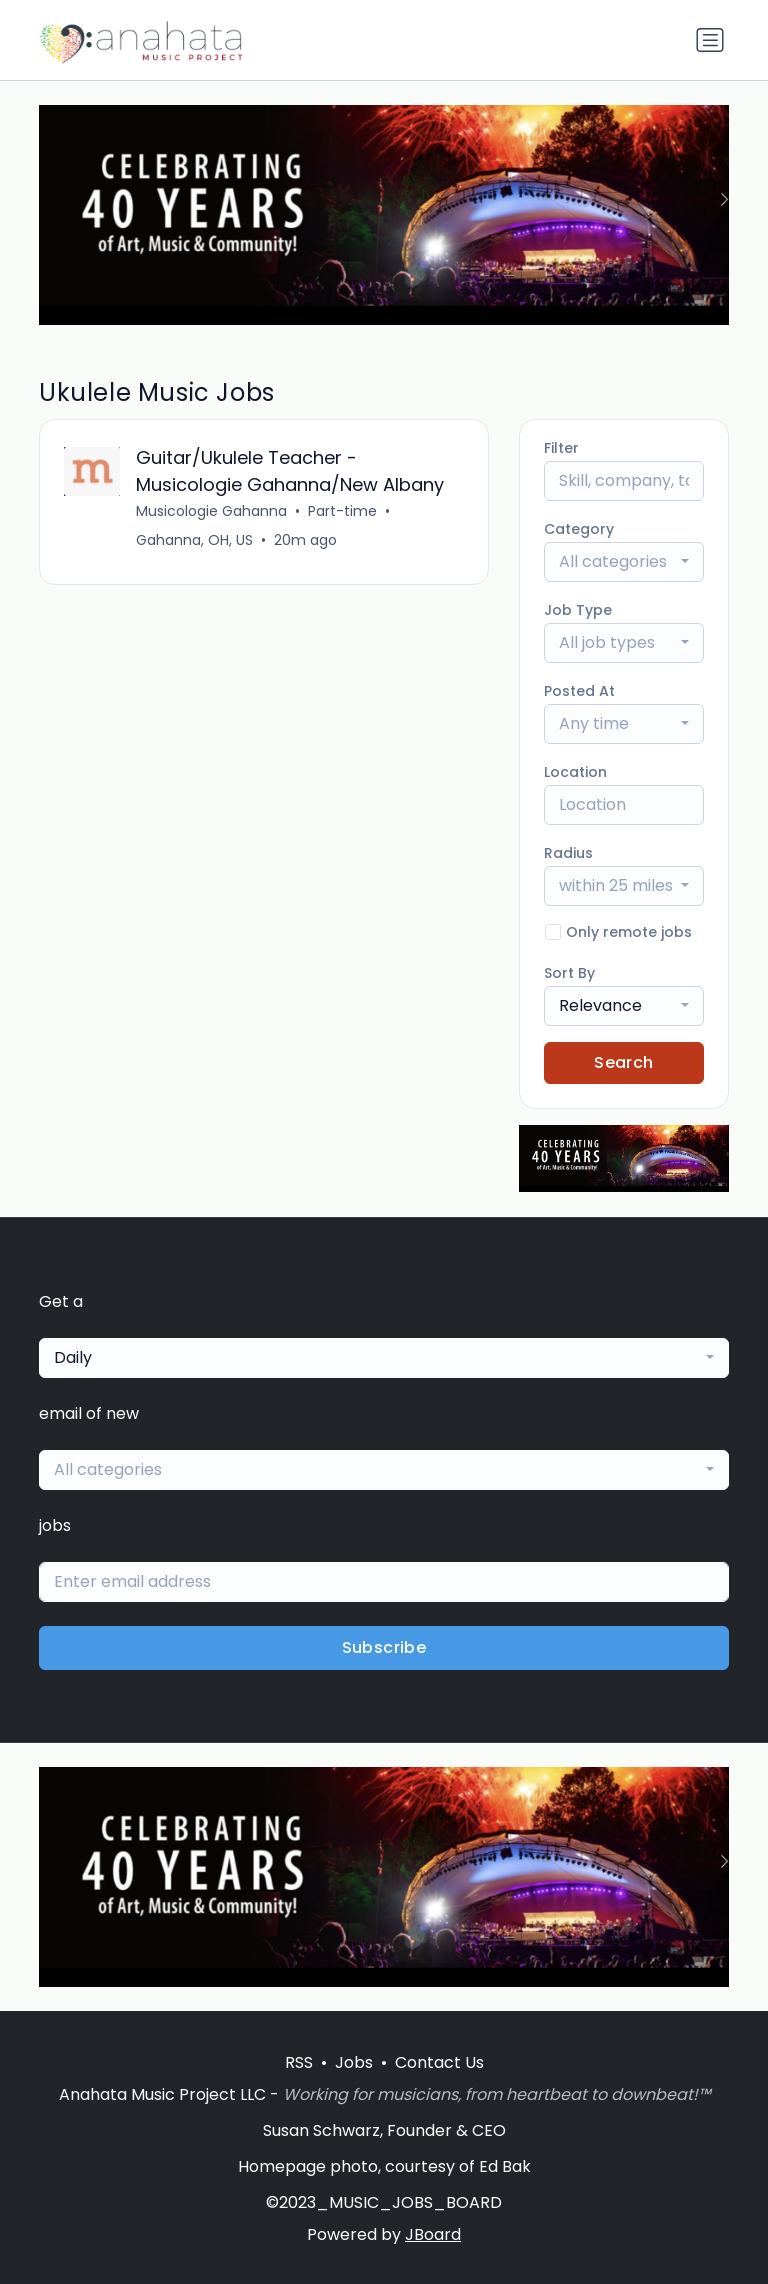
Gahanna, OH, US (194, 540)
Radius (568, 853)
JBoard (433, 2234)
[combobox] (624, 562)
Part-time (342, 511)
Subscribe (384, 1647)
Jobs (354, 2062)
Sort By (569, 973)
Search (623, 1062)
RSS (299, 2062)
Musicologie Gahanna (211, 511)
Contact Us (439, 2062)
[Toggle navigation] (710, 40)
